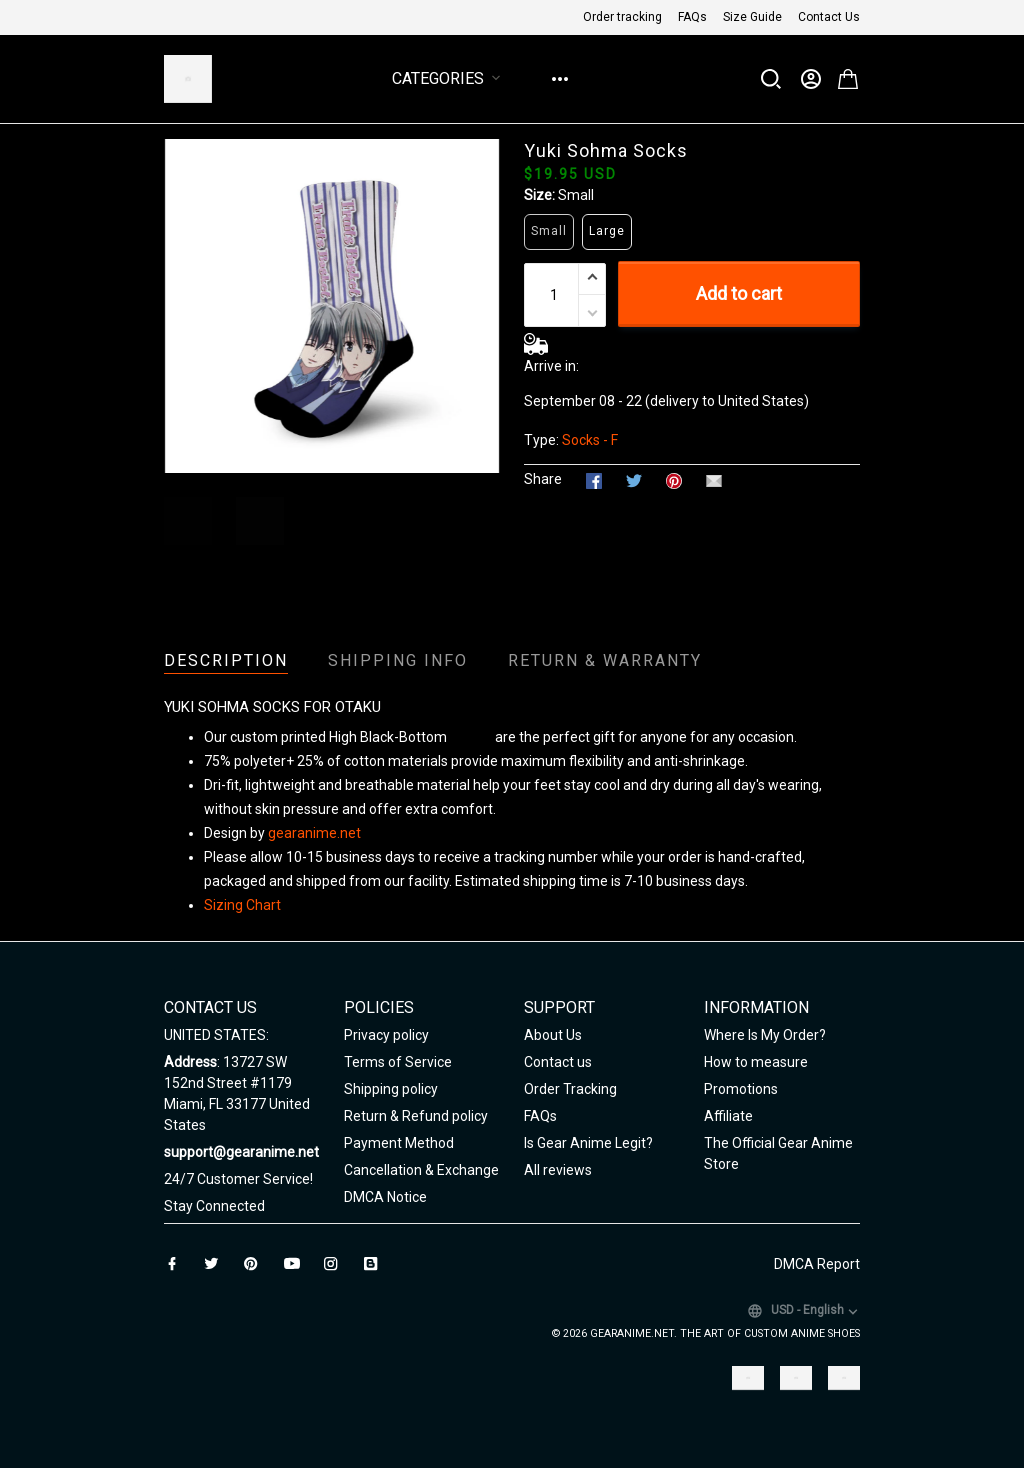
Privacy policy (386, 1035)
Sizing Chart (242, 905)
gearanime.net (314, 833)
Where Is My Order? (765, 1035)
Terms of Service (398, 1062)
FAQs (692, 17)
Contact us (558, 1062)
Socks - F (590, 440)
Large (607, 231)
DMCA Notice (385, 1197)
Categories (450, 78)
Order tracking (622, 17)
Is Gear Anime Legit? (588, 1143)
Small (576, 195)
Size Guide (752, 17)
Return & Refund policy (416, 1116)
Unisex (471, 737)
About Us (553, 1035)
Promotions (741, 1089)
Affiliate (728, 1116)
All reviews (558, 1170)
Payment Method (399, 1143)
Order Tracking (570, 1089)
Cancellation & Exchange (421, 1170)
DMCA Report (817, 1264)
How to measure (756, 1062)
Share (543, 479)
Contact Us (829, 17)
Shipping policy (391, 1089)
